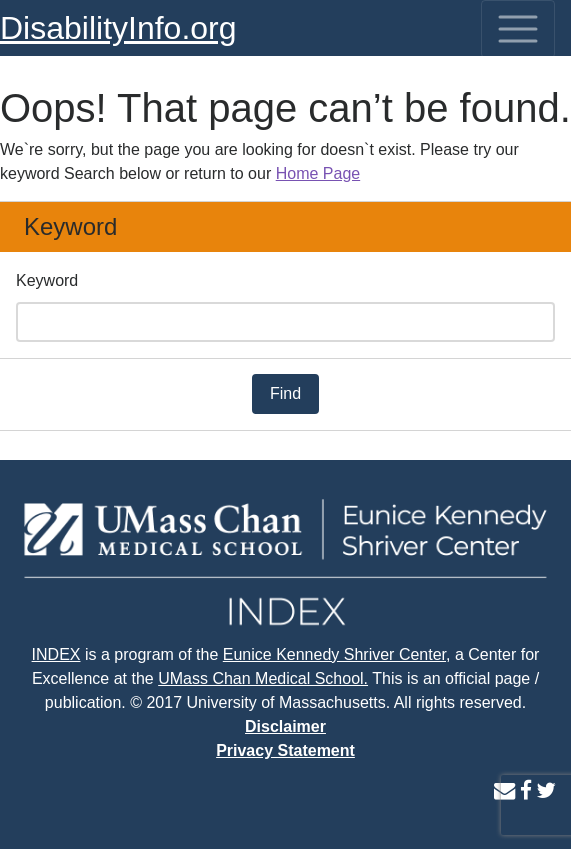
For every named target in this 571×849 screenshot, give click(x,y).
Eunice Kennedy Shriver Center (334, 654)
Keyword (47, 280)
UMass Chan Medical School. (263, 678)
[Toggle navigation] (518, 29)
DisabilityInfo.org (118, 28)
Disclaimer (285, 726)
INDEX (56, 654)
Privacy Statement (285, 750)
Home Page (318, 173)
